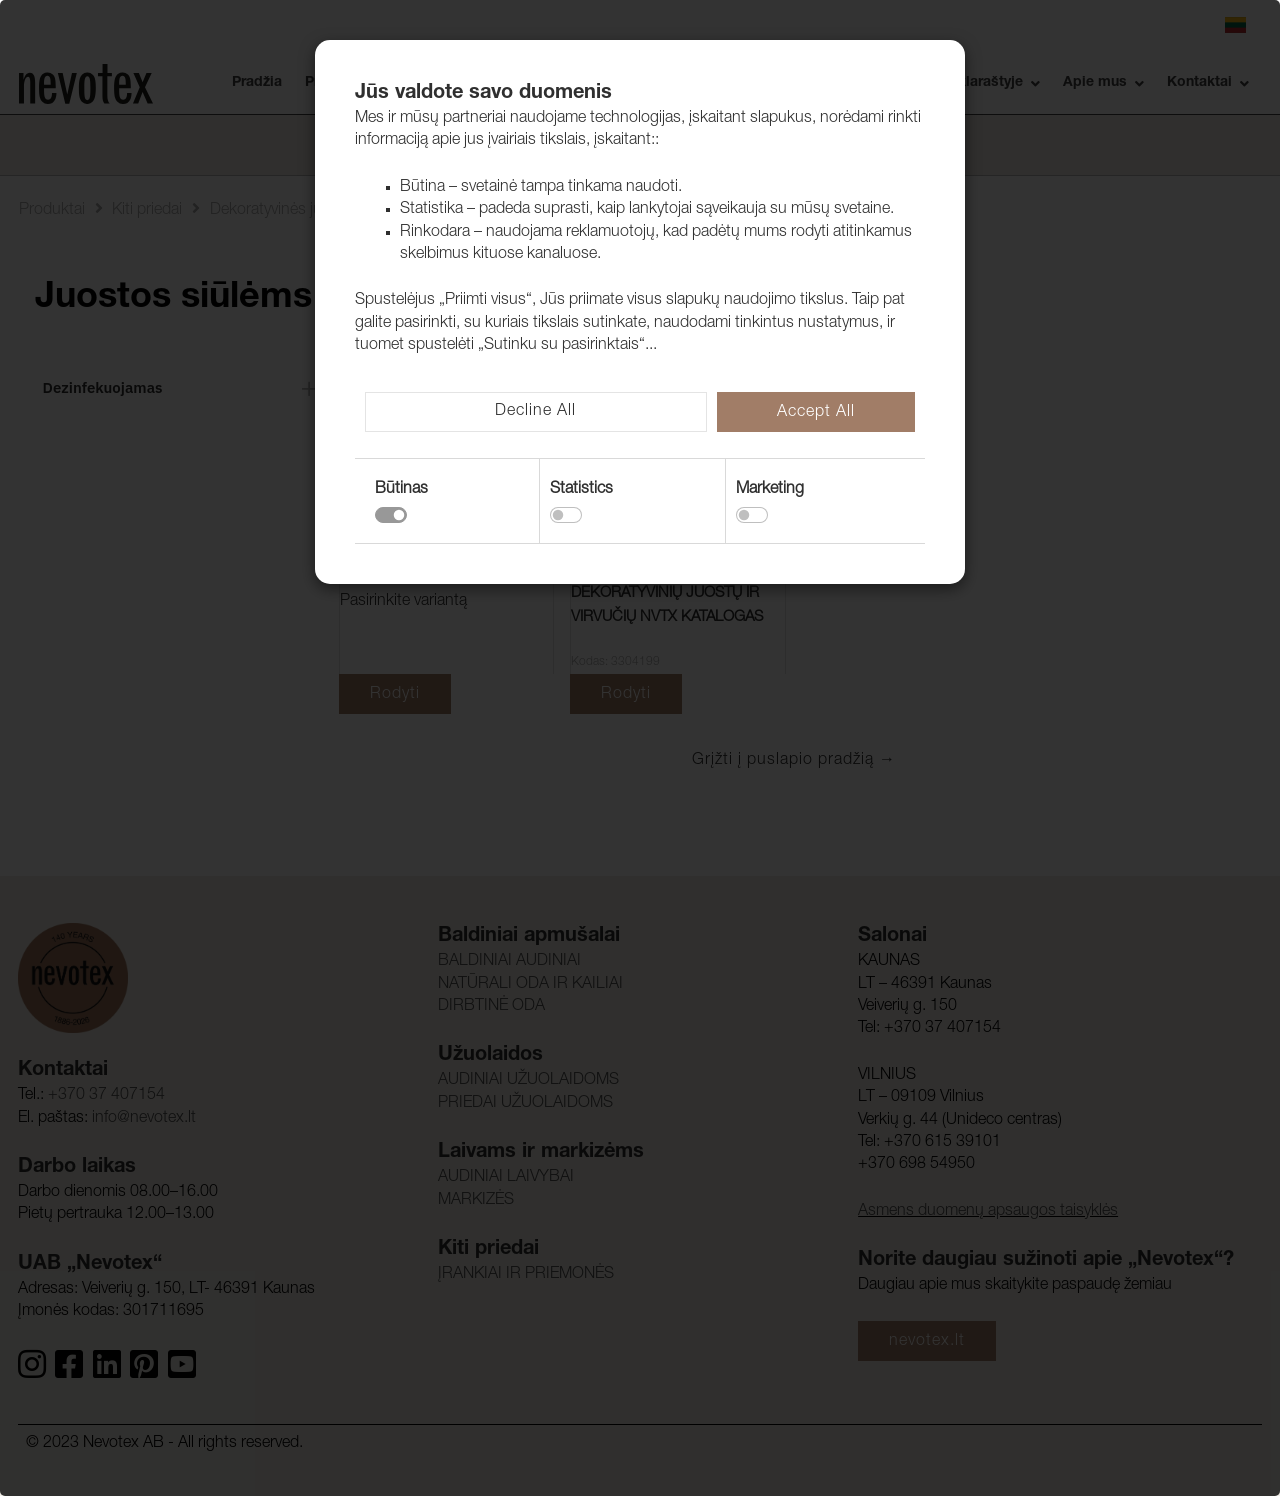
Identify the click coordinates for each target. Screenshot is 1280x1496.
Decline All (535, 412)
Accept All (816, 413)
